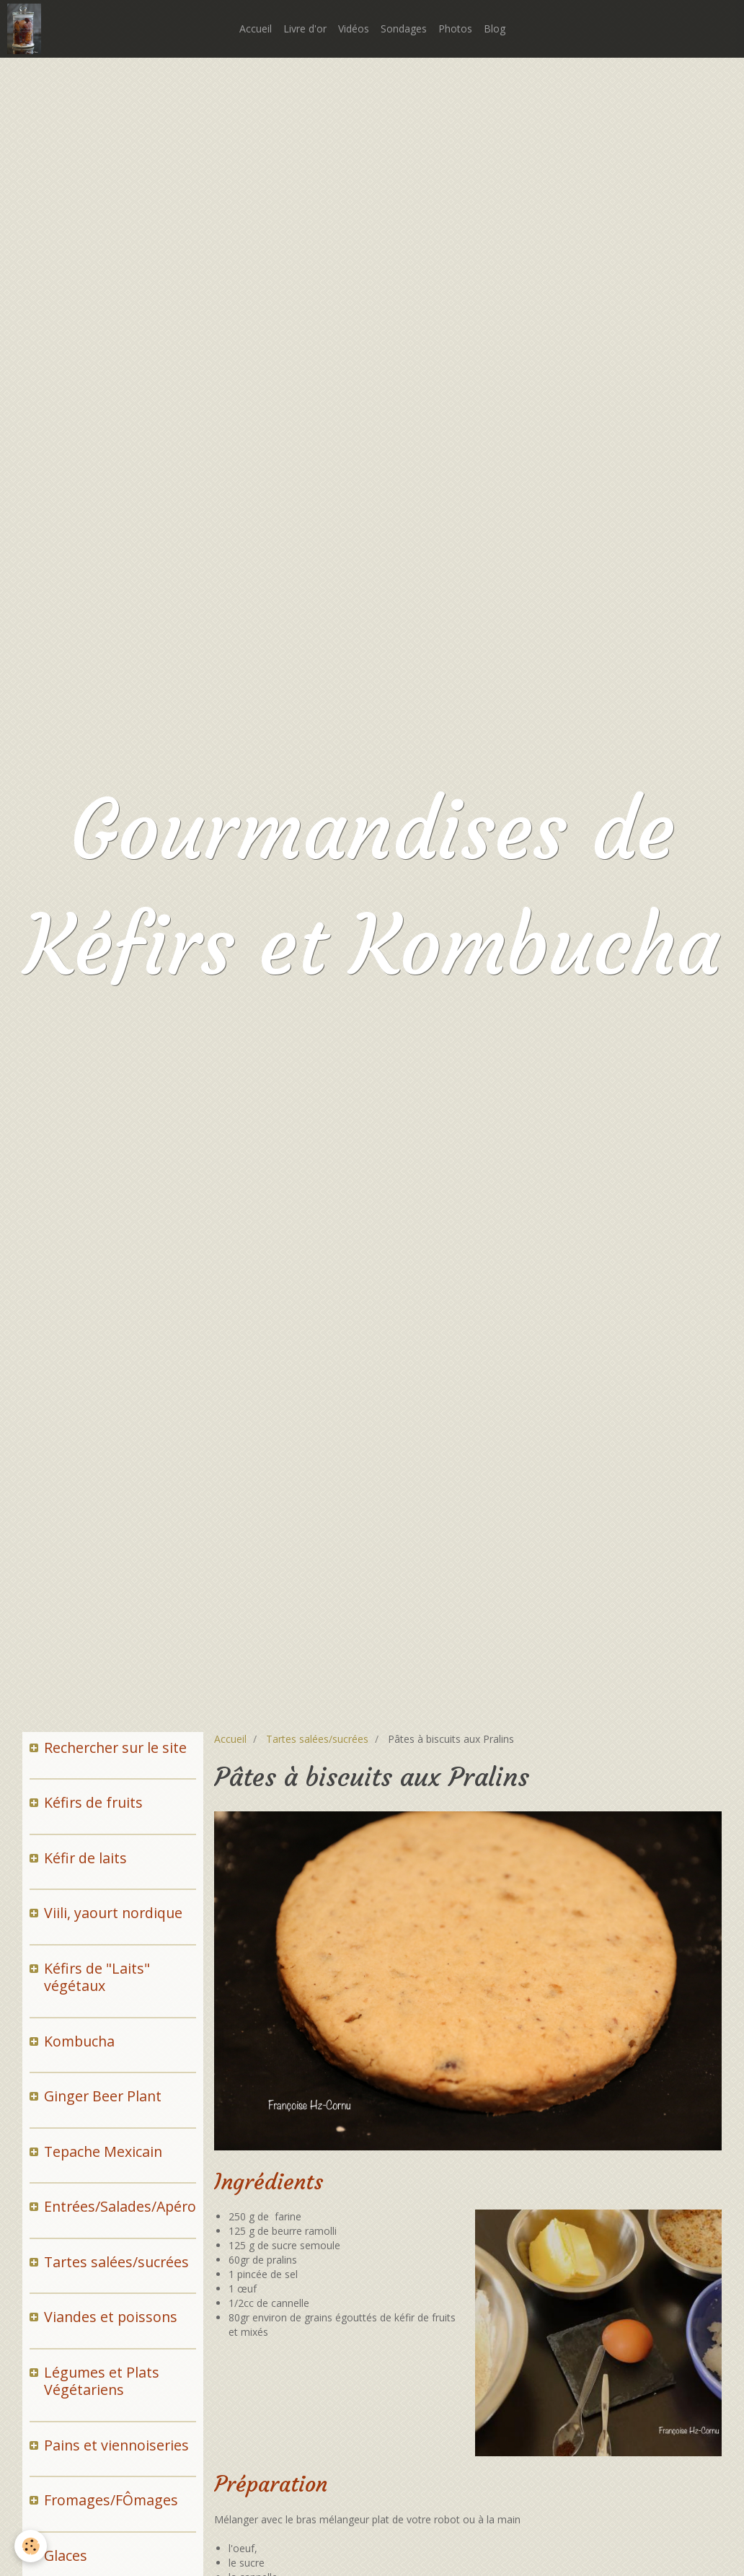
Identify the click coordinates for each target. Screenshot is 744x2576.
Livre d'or (305, 28)
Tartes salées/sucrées (317, 1739)
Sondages (404, 28)
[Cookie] (30, 2546)
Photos (455, 28)
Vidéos (353, 28)
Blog (494, 28)
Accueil (255, 28)
